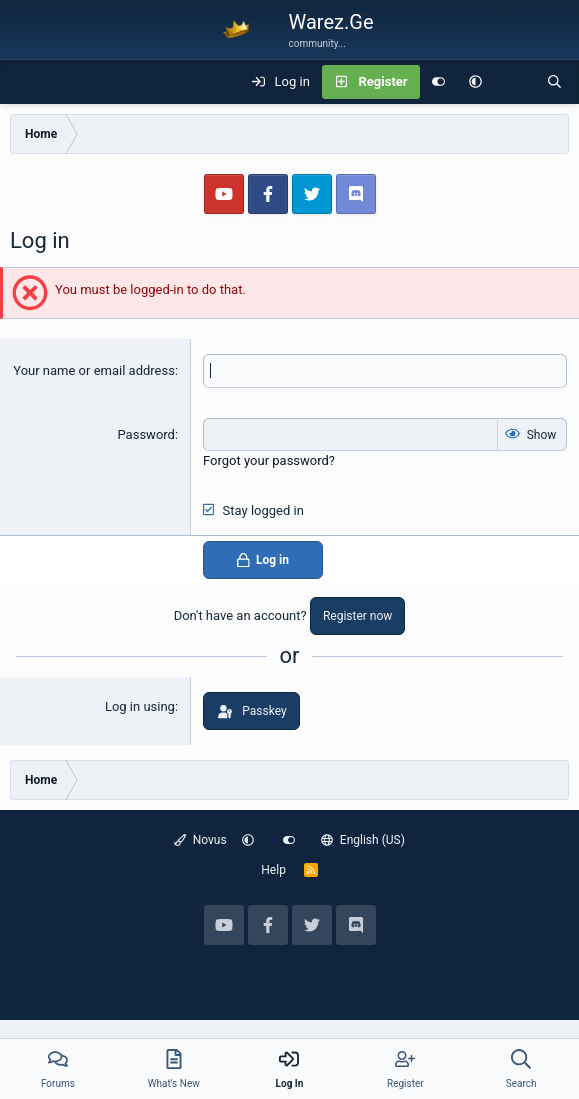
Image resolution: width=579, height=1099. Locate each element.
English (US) (363, 840)
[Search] (554, 82)
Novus (200, 840)
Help (273, 870)
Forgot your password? (269, 460)
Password (145, 434)
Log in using (140, 706)
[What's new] (514, 82)
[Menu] (26, 82)
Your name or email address (94, 370)
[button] (475, 82)
